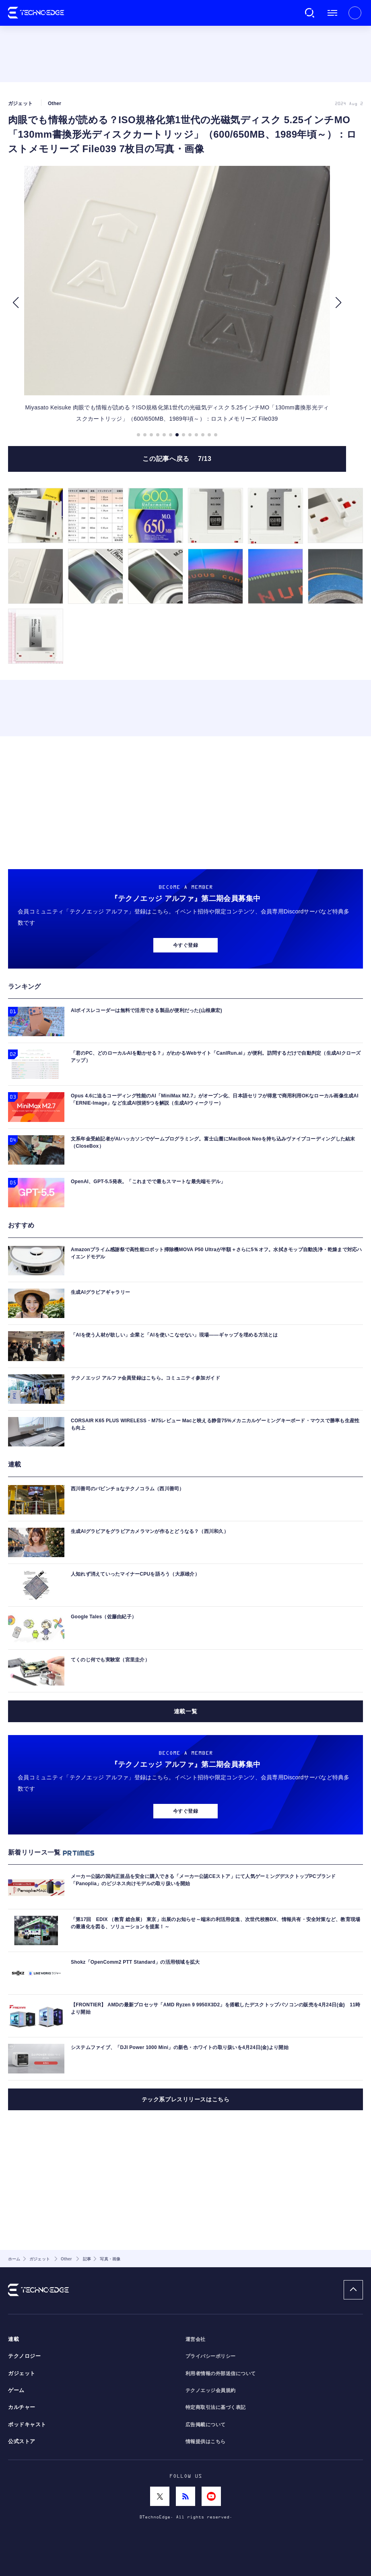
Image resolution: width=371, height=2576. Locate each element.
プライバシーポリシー (211, 2356)
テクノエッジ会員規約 (211, 2390)
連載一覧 (185, 1711)
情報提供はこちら (206, 2441)
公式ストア (21, 2441)
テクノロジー (24, 2356)
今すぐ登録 (185, 945)
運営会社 (196, 2339)
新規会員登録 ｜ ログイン (355, 13)
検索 (309, 13)
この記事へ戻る (176, 458)
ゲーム (16, 2390)
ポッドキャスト (27, 2424)
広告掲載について (206, 2424)
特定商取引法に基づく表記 (216, 2407)
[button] (15, 303)
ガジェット (21, 2373)
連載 (13, 2339)
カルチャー (21, 2407)
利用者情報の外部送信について (221, 2373)
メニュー (332, 13)
